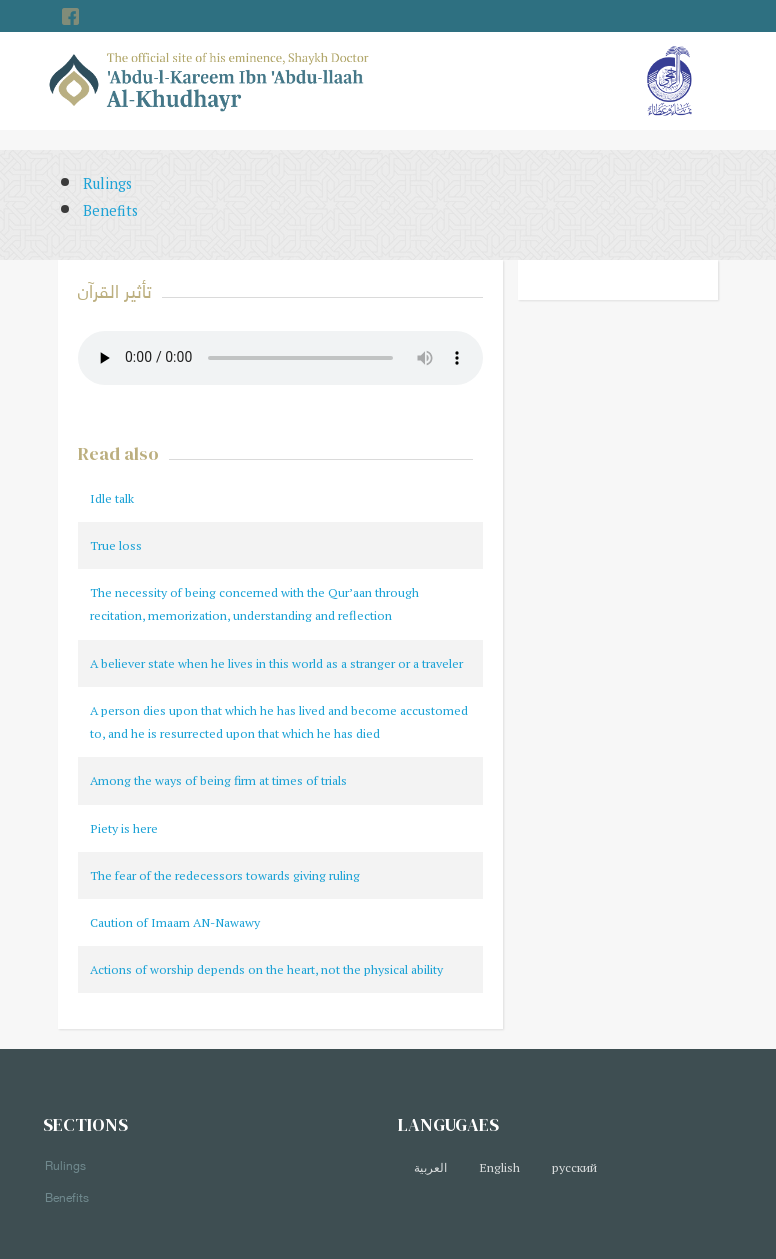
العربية (430, 1167)
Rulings (107, 183)
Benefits (110, 210)
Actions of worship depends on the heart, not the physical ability (266, 969)
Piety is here (124, 828)
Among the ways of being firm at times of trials (218, 780)
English (499, 1167)
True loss (116, 545)
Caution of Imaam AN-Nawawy (175, 922)
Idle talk (112, 498)
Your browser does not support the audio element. (280, 358)
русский (574, 1167)
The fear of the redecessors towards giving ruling (225, 875)
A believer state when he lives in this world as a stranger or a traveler (276, 663)
